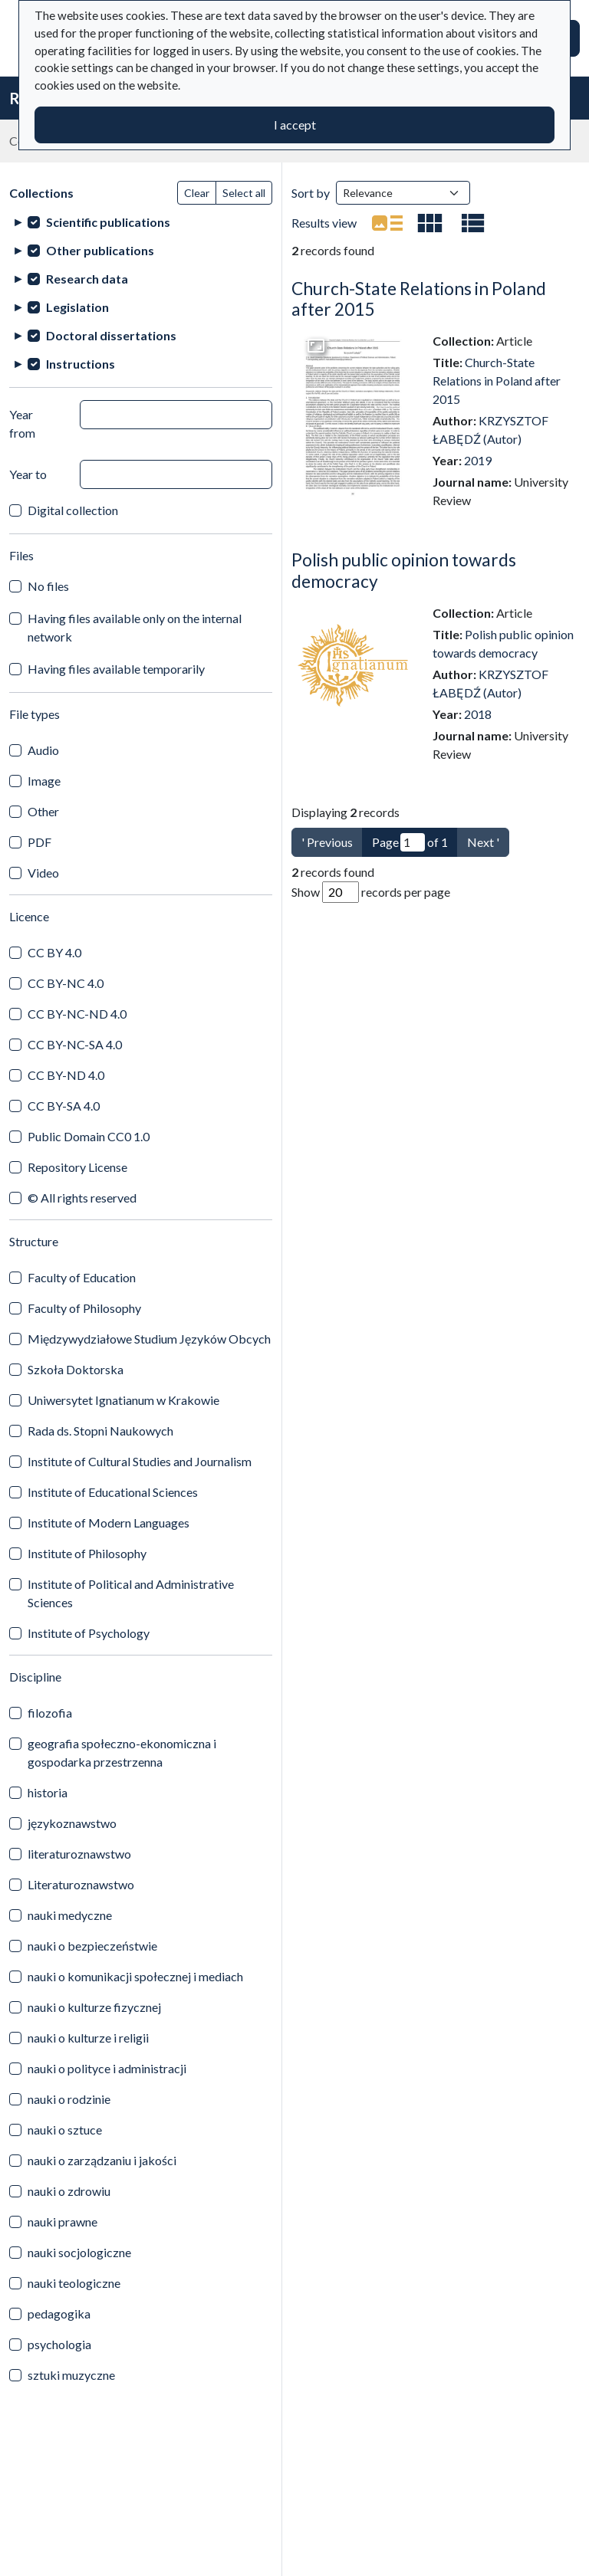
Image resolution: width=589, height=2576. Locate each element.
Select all (243, 192)
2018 (478, 714)
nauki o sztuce (65, 2129)
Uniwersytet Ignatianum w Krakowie (123, 1400)
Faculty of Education (82, 1277)
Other (43, 811)
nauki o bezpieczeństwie (92, 1945)
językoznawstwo (72, 1823)
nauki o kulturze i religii (88, 2037)
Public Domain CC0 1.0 (89, 1136)
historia (47, 1792)
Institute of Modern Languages (108, 1522)
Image (44, 780)
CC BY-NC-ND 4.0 (77, 1013)
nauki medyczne (70, 1915)
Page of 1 (410, 842)
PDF (39, 842)
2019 (478, 460)
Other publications (100, 250)
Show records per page (370, 892)
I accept (295, 124)
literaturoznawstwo (79, 1853)
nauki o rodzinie (69, 2099)
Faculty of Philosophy (84, 1308)
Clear (196, 192)
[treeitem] (140, 222)
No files (48, 586)
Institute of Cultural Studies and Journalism (140, 1461)
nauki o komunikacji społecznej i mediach (135, 1976)
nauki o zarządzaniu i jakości (102, 2160)
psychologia (59, 2344)
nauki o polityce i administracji (107, 2068)
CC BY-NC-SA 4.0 (75, 1044)
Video (43, 872)
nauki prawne (62, 2221)
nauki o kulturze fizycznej (94, 2007)
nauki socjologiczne (79, 2252)
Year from (22, 423)
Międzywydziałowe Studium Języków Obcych (149, 1338)
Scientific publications (108, 222)
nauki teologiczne (74, 2283)
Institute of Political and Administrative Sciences (131, 1593)
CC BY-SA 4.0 (64, 1105)
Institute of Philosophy (87, 1553)
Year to (28, 474)
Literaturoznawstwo (81, 1884)
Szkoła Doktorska (75, 1369)
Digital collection (73, 510)
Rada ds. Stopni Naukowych (100, 1430)
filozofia (50, 1712)
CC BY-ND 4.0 (66, 1075)
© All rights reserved (82, 1197)
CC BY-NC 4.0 (66, 983)
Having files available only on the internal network (135, 627)
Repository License (77, 1167)
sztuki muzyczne (71, 2375)
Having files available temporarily (116, 668)
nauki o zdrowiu (69, 2191)
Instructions (80, 363)
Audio (43, 750)
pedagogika (59, 2313)
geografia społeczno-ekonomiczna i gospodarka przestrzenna (122, 1752)
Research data (87, 278)
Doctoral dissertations (111, 335)
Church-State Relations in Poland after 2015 (497, 380)
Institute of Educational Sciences (113, 1492)
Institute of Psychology (89, 1633)
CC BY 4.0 (54, 952)
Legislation (77, 307)
